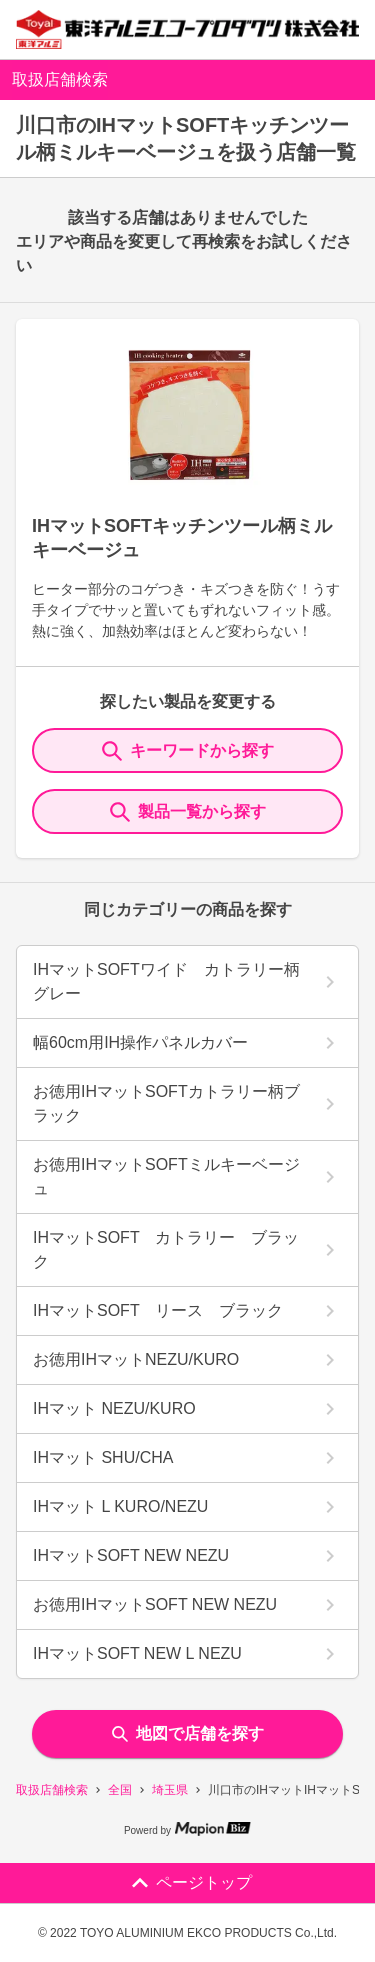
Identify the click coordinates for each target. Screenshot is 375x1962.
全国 (120, 1790)
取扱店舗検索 (52, 1790)
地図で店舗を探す (188, 1733)
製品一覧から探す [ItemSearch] (188, 812)
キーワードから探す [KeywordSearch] (188, 751)
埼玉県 (170, 1790)
